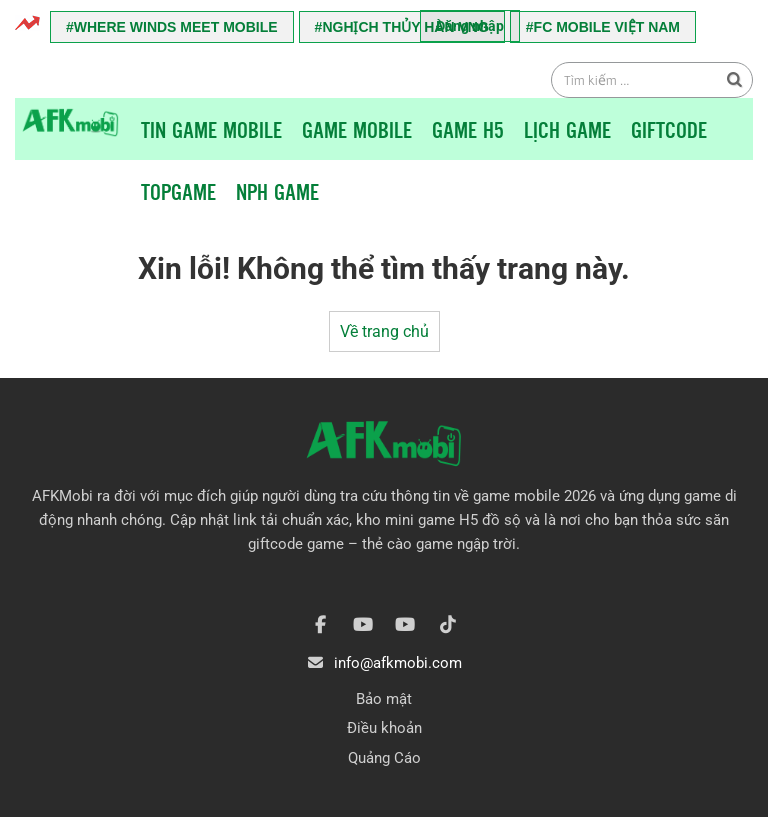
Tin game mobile (211, 129)
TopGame (178, 191)
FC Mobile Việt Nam (607, 27)
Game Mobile (357, 129)
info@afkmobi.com (398, 663)
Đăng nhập (470, 26)
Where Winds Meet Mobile (176, 27)
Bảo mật (384, 699)
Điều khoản (384, 728)
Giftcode (669, 129)
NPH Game (277, 191)
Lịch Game (567, 129)
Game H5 (468, 129)
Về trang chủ (384, 331)
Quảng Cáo (384, 758)
